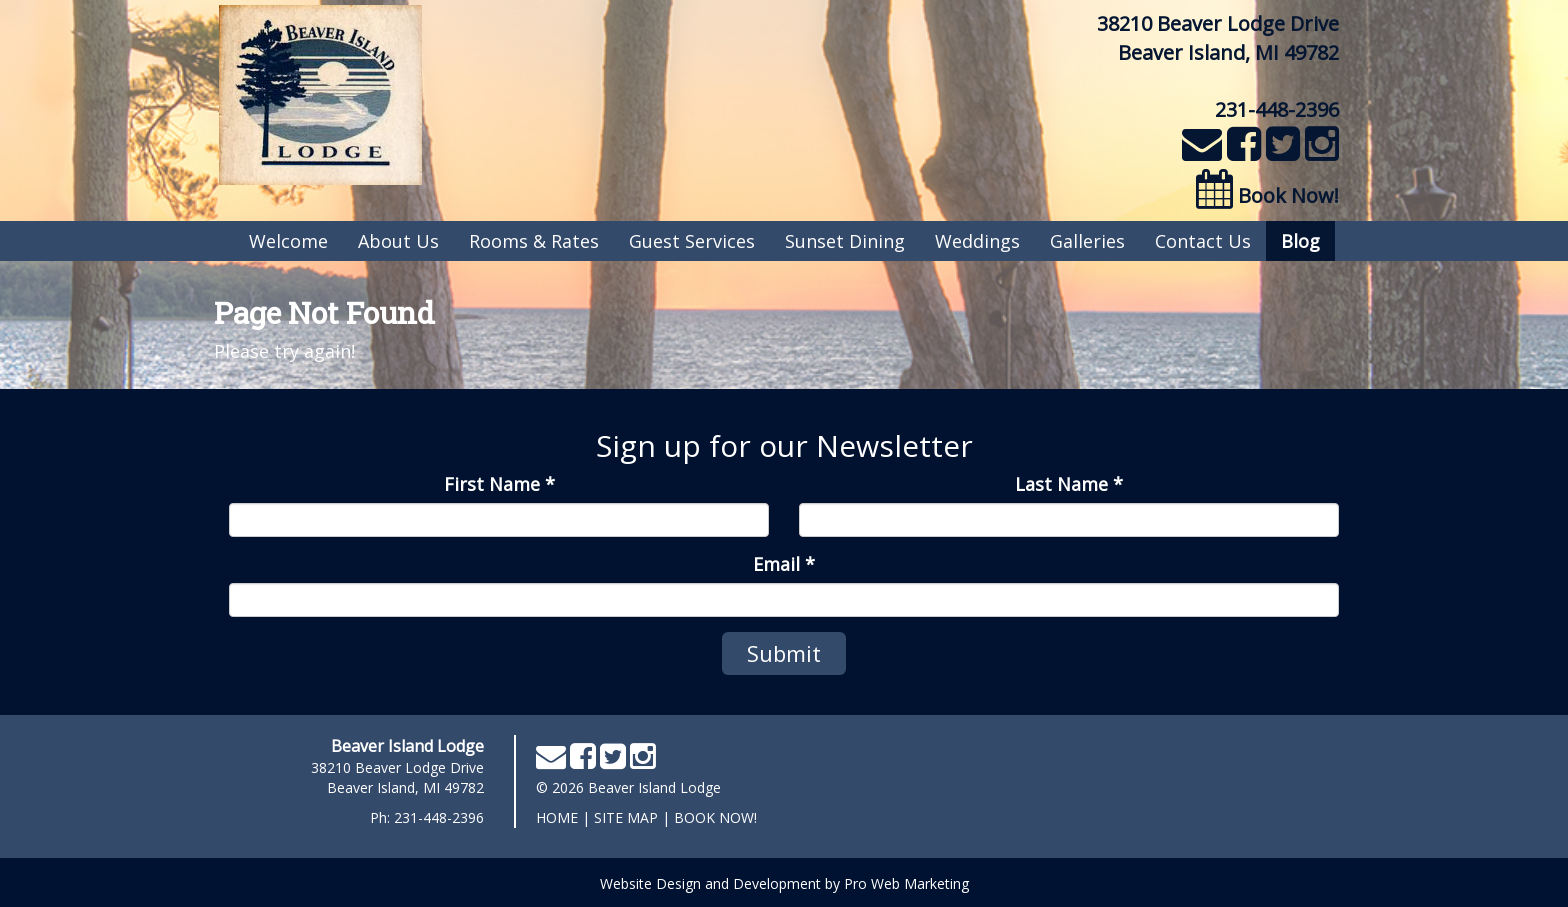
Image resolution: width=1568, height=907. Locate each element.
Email (784, 564)
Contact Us (1203, 241)
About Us (398, 241)
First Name (499, 484)
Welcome (288, 241)
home (557, 817)
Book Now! (1267, 195)
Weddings (977, 241)
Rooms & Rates (534, 241)
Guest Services (692, 241)
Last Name (1069, 484)
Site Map (626, 817)
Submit (784, 653)
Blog (1300, 241)
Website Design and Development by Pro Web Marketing (784, 883)
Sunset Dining (845, 241)
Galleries (1087, 241)
